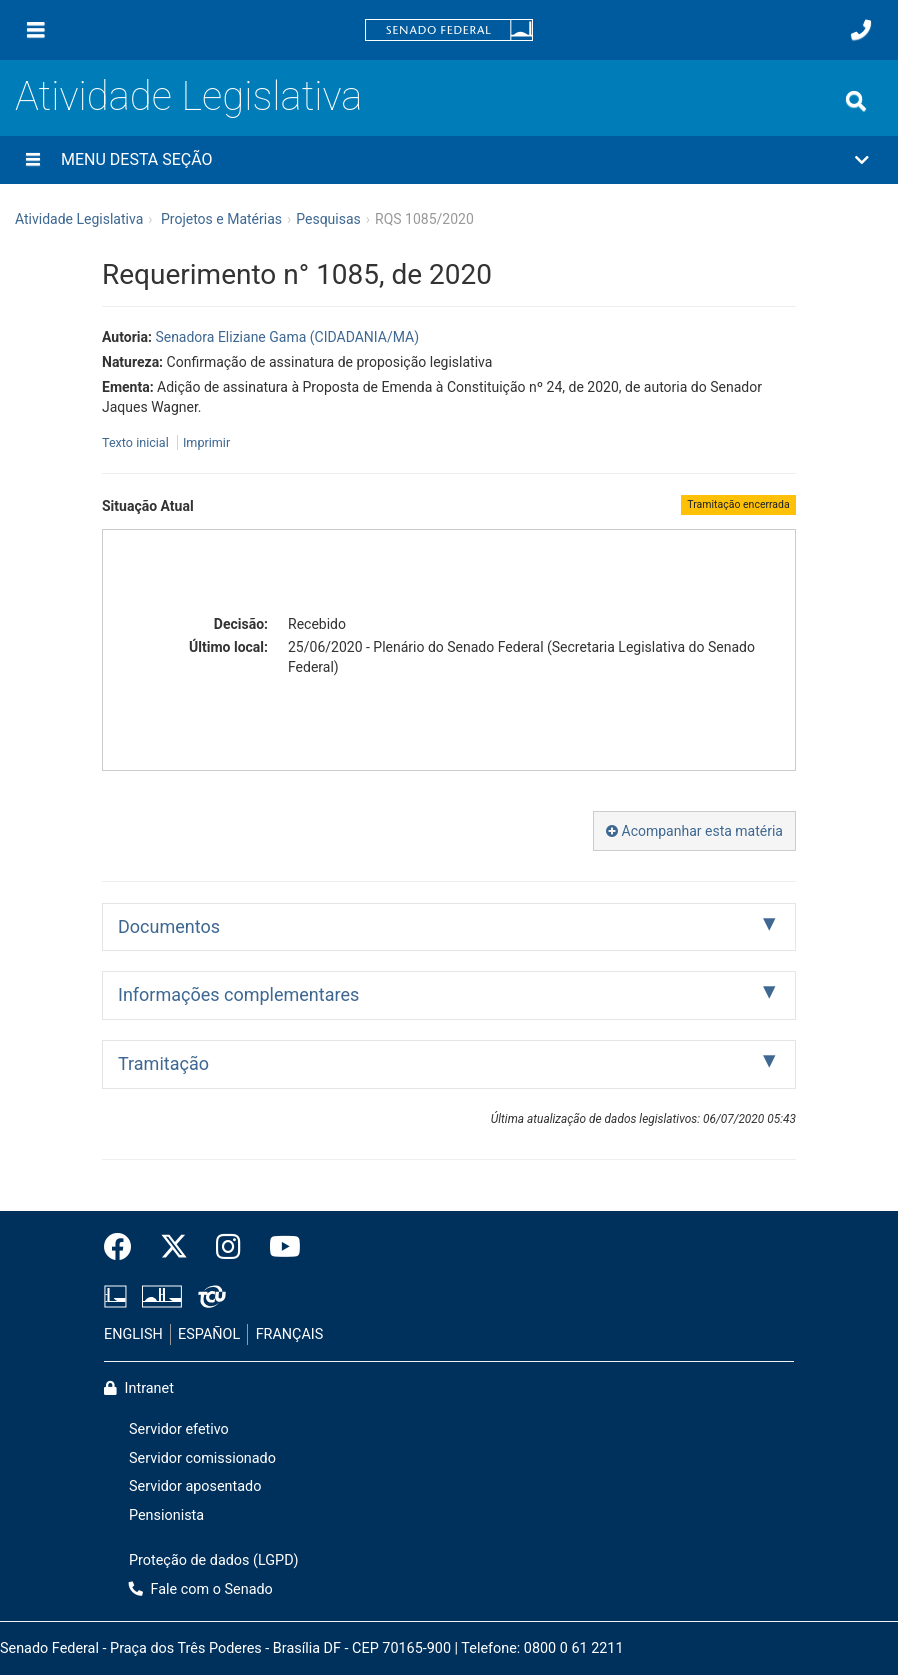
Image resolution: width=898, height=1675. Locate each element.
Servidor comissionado (202, 1458)
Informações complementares (238, 994)
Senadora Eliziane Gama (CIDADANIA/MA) (287, 337)
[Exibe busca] (856, 101)
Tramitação (163, 1063)
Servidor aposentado (195, 1486)
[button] (449, 160)
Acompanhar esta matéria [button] (694, 831)
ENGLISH (133, 1334)
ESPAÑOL (209, 1334)
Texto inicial (137, 442)
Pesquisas (328, 219)
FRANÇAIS (290, 1334)
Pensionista (166, 1515)
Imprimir (206, 442)
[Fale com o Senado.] (861, 30)
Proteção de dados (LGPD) (214, 1560)
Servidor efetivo (179, 1429)
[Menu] (36, 30)
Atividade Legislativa (188, 96)
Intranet (139, 1388)
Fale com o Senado (201, 1589)
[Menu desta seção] (33, 160)
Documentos (169, 926)
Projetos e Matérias (221, 219)
